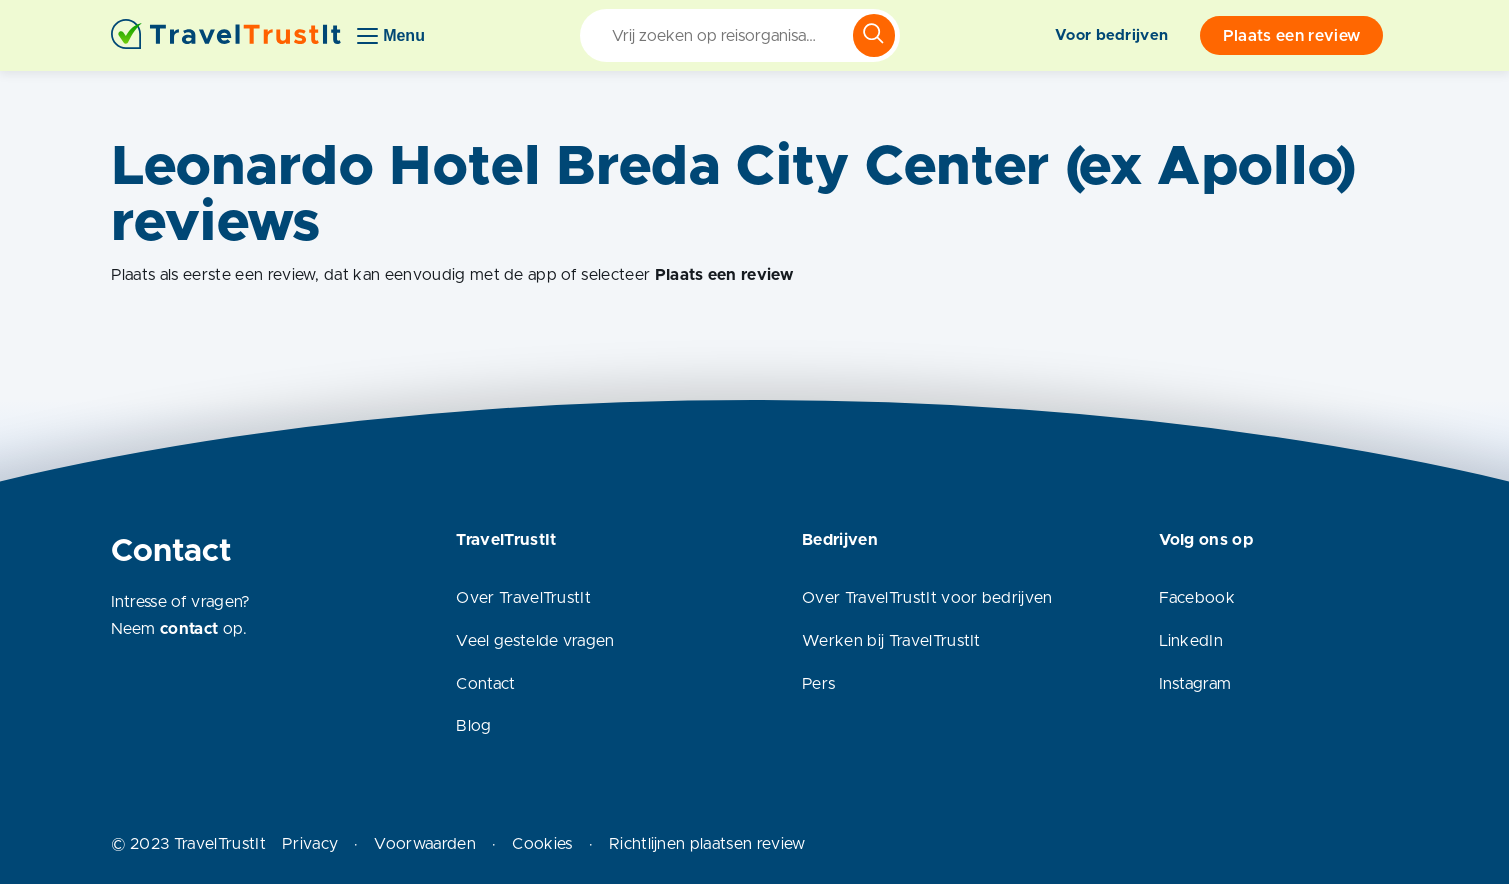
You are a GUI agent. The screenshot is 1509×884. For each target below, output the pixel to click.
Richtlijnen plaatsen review (707, 844)
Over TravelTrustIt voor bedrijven (927, 598)
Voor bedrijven (1111, 35)
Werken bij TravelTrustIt (891, 641)
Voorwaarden (425, 844)
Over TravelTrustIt (523, 598)
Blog (473, 726)
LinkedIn (1191, 641)
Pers (818, 684)
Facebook (1197, 598)
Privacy (310, 844)
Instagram (1195, 684)
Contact (485, 684)
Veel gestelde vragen (535, 641)
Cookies (542, 844)
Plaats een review (1291, 36)
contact (189, 629)
